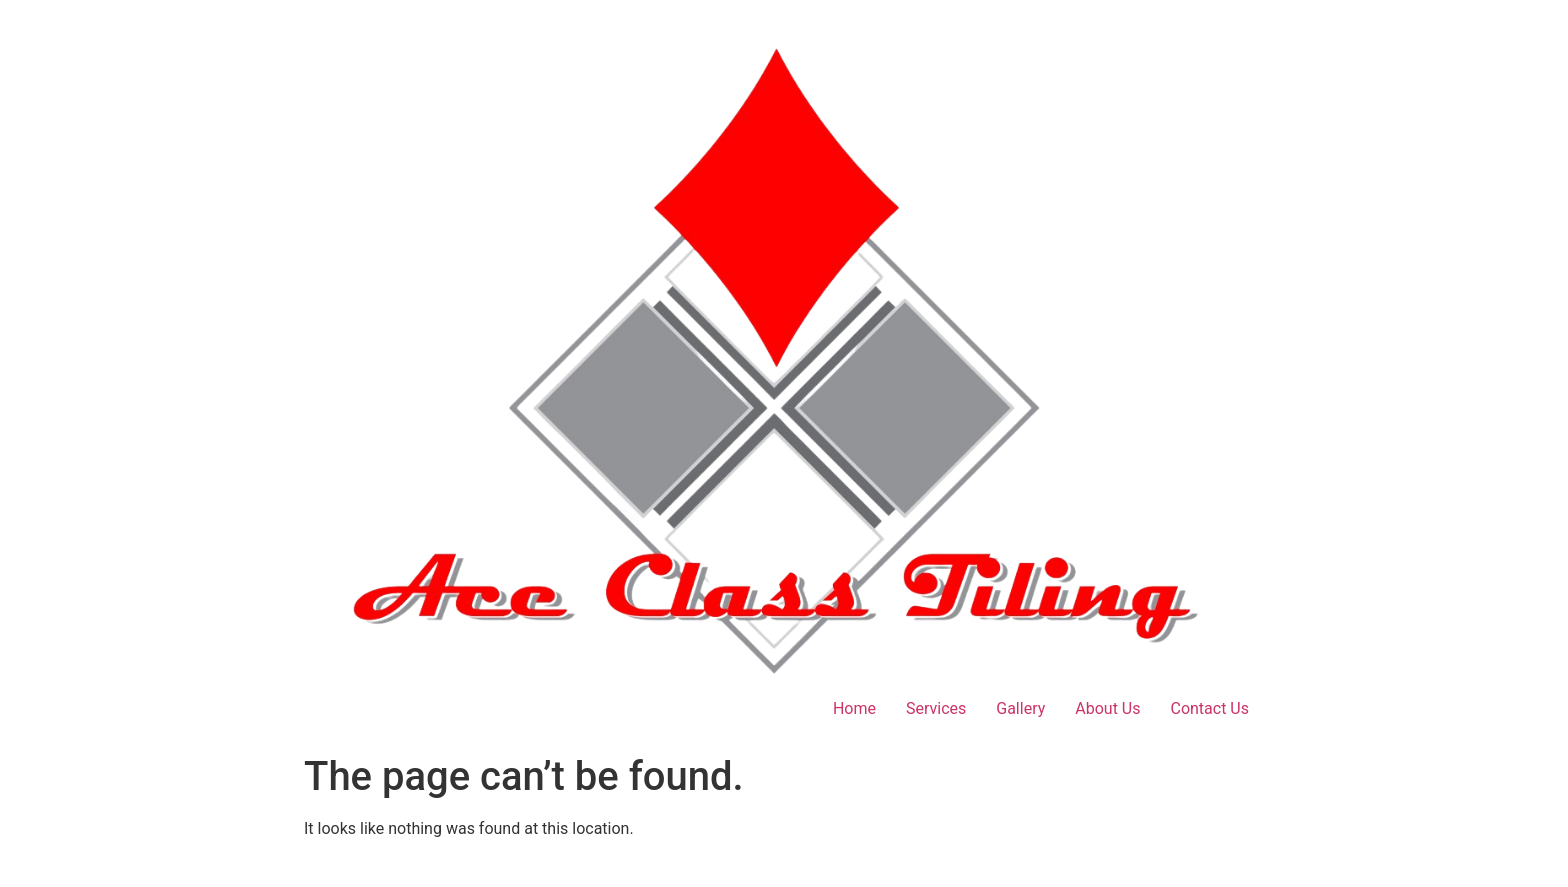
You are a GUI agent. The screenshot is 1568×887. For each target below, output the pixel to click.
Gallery (1020, 708)
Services (936, 708)
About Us (1107, 708)
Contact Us (1209, 708)
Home (854, 708)
